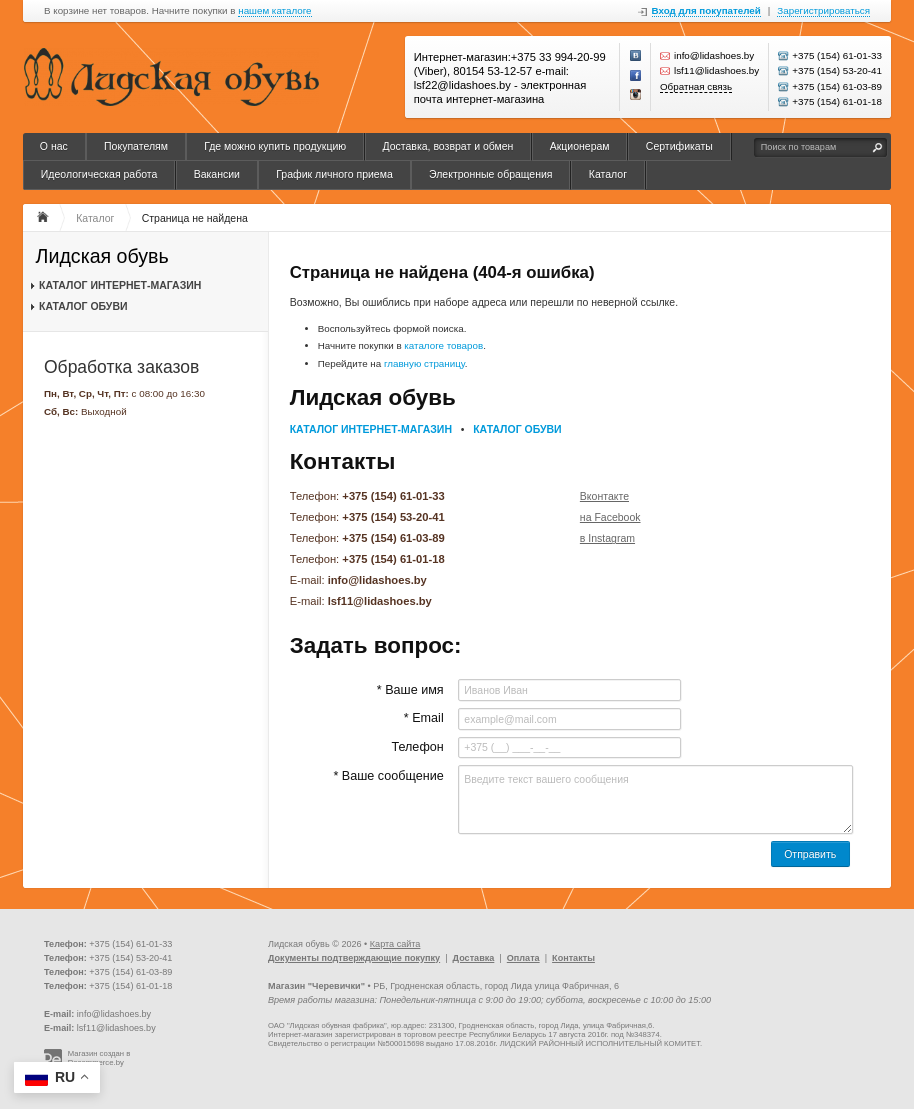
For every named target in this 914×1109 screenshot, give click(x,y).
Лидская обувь (102, 256)
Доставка (474, 958)
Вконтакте (604, 496)
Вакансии (217, 174)
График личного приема (334, 174)
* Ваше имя (410, 690)
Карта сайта (395, 944)
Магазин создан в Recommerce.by (99, 1058)
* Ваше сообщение (388, 776)
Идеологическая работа (99, 174)
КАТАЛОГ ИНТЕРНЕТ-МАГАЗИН (120, 285)
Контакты (573, 958)
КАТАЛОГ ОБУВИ (83, 306)
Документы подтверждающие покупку (354, 958)
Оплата (523, 958)
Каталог (608, 174)
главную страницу (424, 363)
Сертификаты (679, 146)
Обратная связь (696, 86)
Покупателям (136, 146)
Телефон (417, 747)
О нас (54, 146)
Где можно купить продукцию (275, 146)
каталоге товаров (443, 345)
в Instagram (607, 538)
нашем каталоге (274, 11)
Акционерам (580, 146)
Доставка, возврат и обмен (447, 146)
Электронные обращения (491, 174)
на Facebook (610, 517)
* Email (424, 718)
